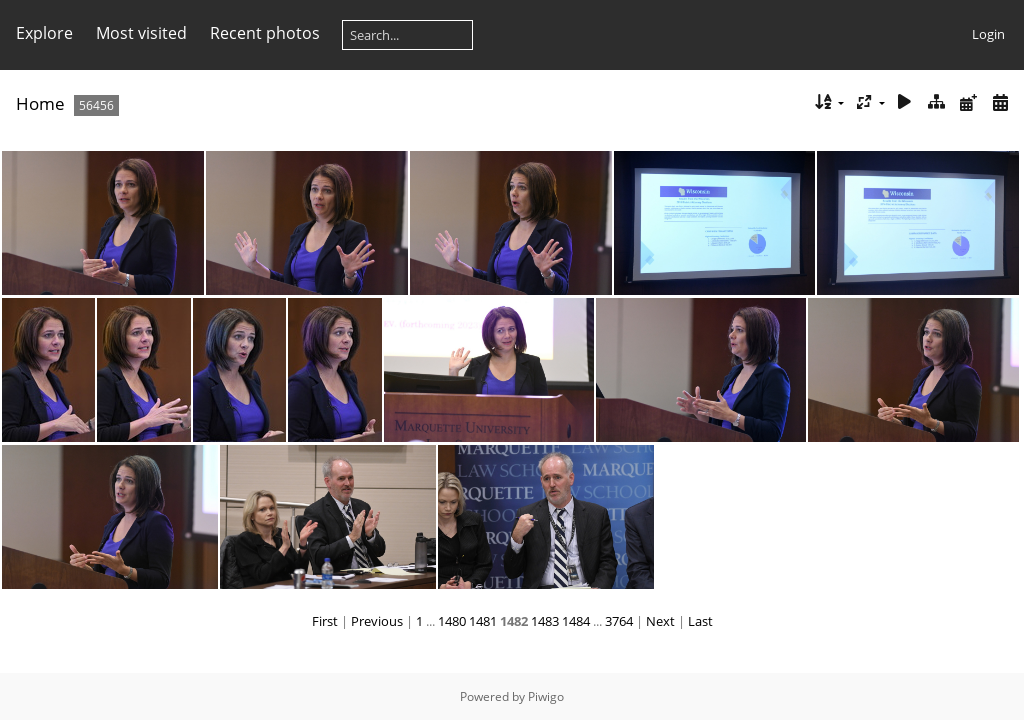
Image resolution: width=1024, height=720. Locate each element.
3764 (619, 621)
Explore (44, 33)
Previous (377, 621)
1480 (452, 621)
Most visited (141, 33)
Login (988, 34)
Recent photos (265, 33)
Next (660, 621)
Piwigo (546, 696)
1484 (576, 621)
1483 (545, 621)
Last (700, 621)
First (325, 621)
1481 (483, 621)
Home (40, 103)
